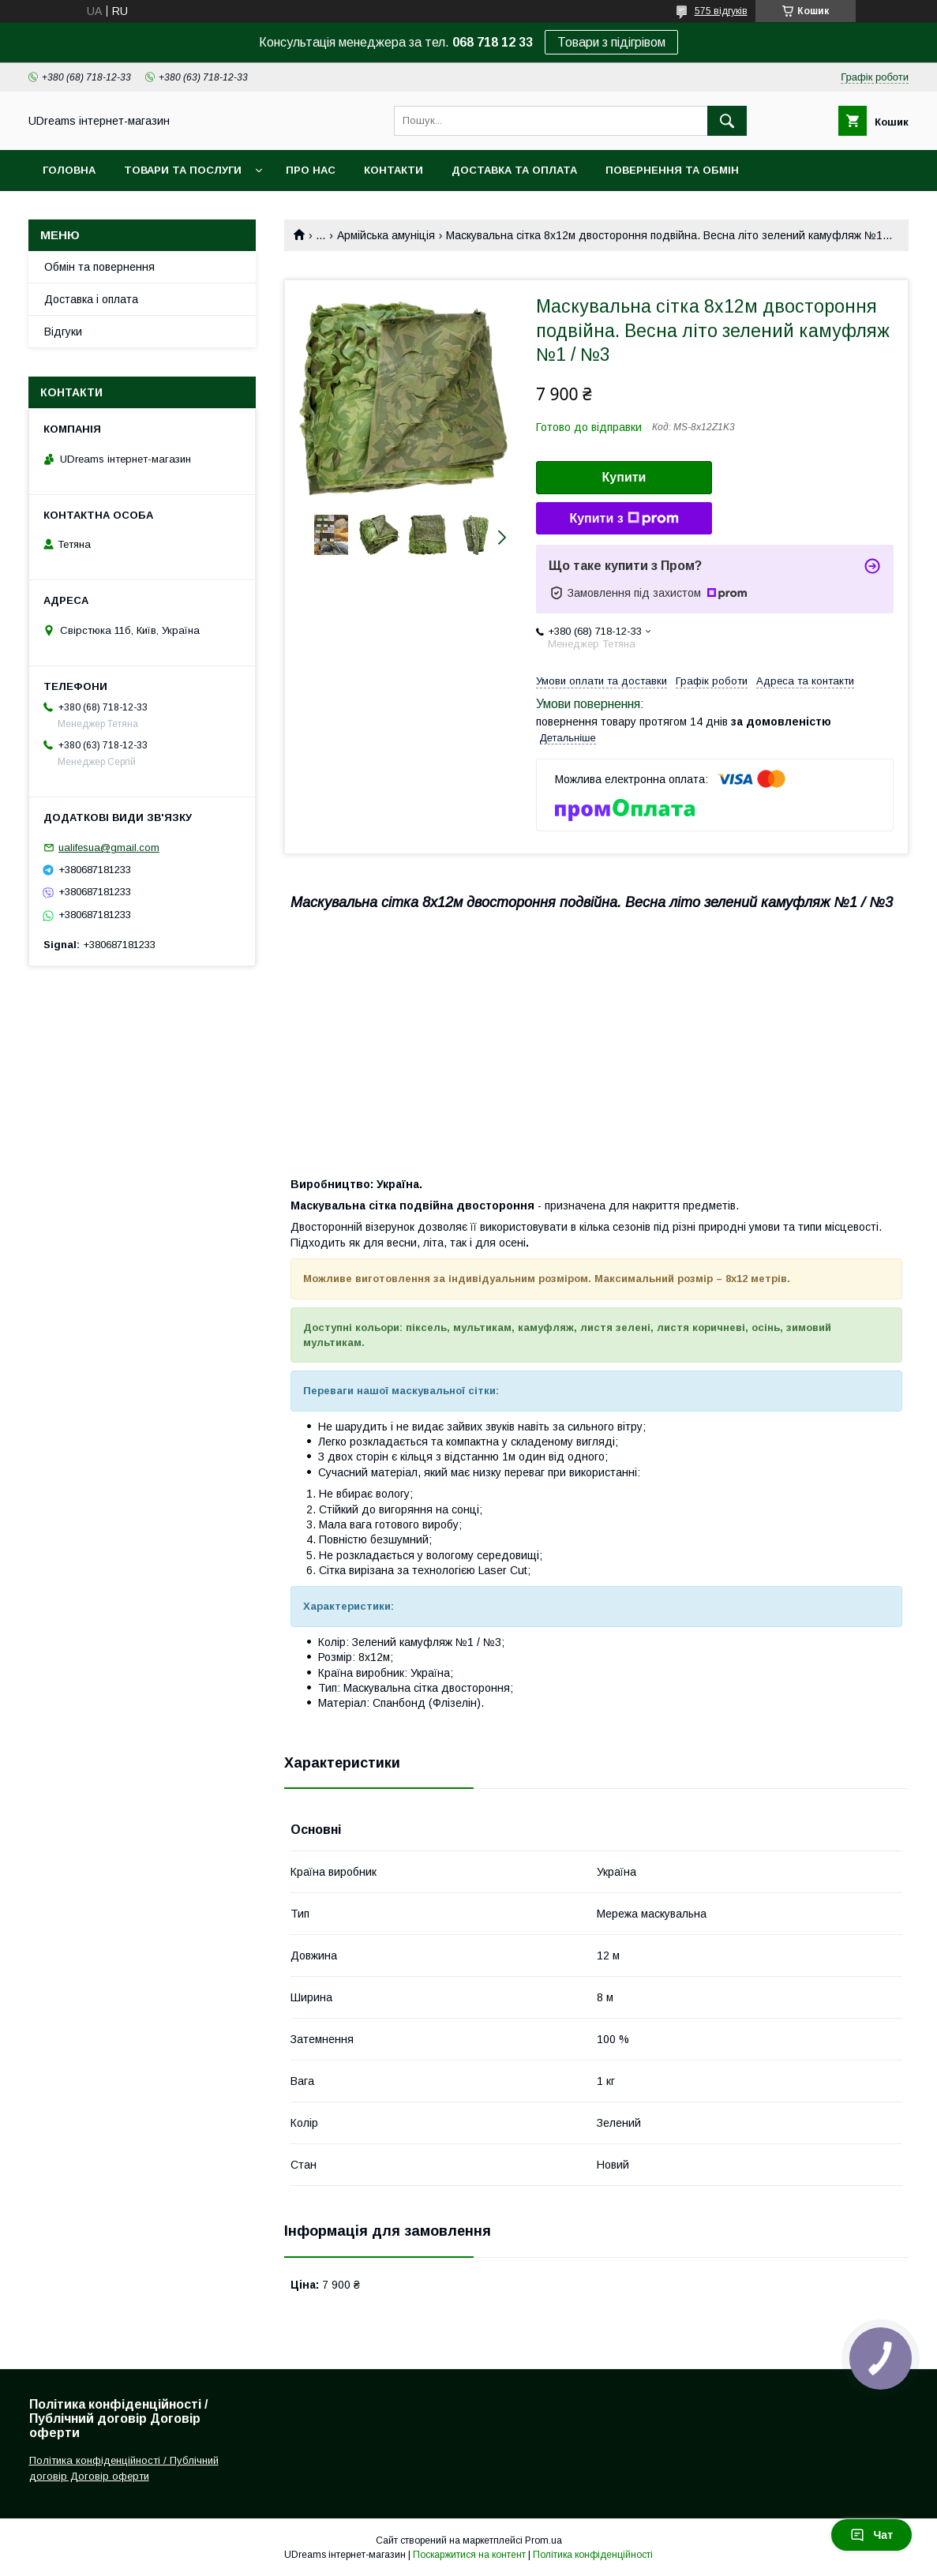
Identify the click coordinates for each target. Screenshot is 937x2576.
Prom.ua (543, 2540)
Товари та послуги (183, 170)
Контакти (393, 170)
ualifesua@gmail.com (108, 847)
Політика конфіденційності (593, 2554)
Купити (624, 477)
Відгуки (63, 331)
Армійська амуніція (386, 235)
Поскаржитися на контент (469, 2554)
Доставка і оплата (91, 299)
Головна (69, 170)
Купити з (623, 519)
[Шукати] (727, 121)
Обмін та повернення (99, 267)
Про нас (310, 170)
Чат (871, 2535)
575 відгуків (721, 11)
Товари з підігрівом (611, 42)
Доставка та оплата (514, 170)
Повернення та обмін (672, 170)
